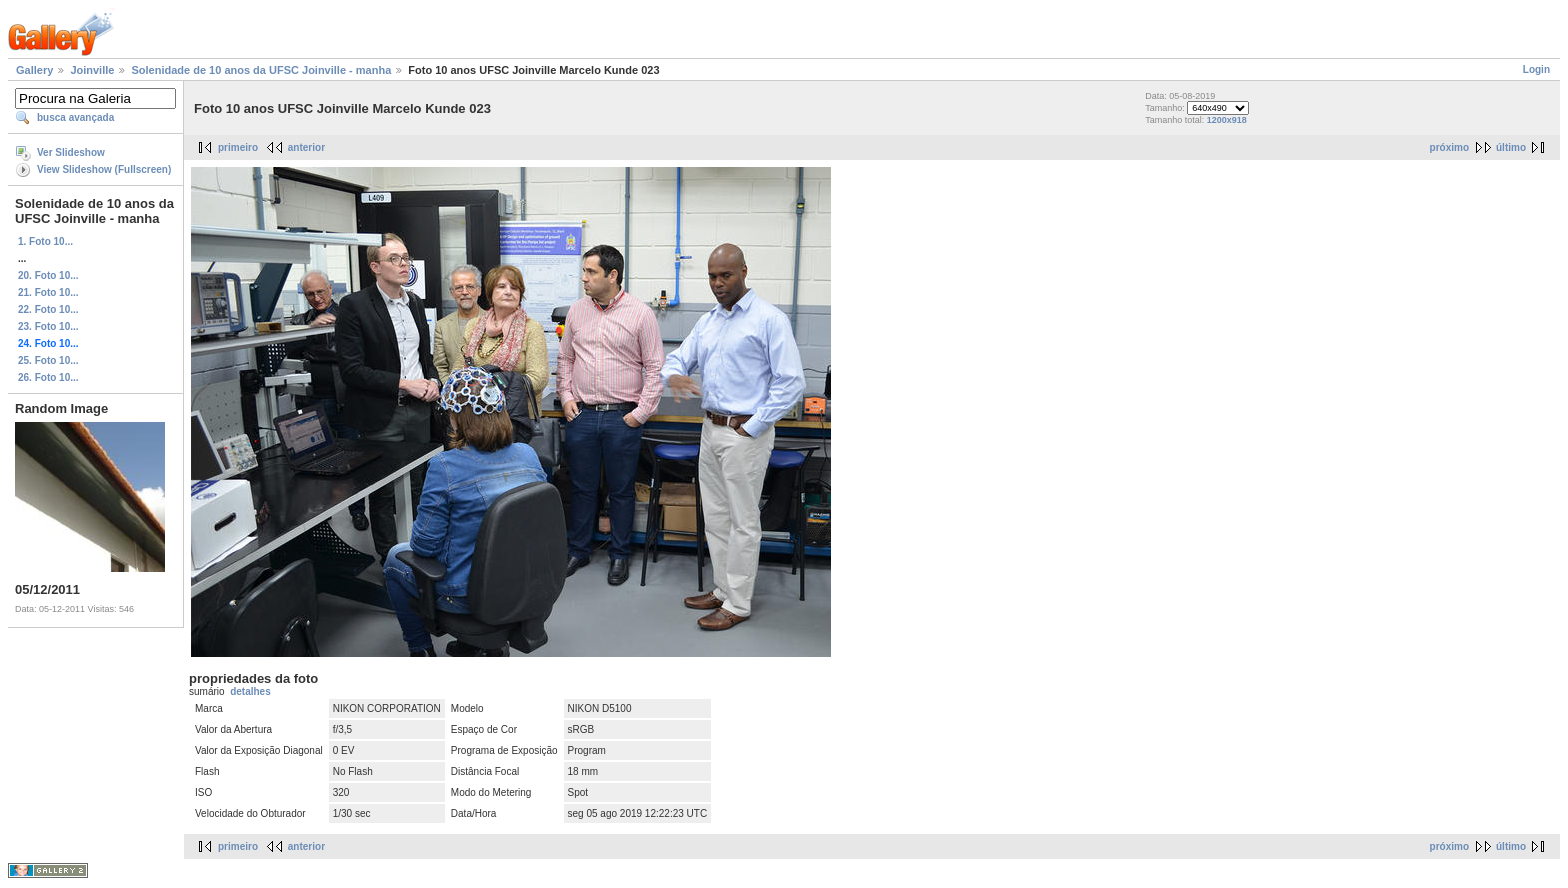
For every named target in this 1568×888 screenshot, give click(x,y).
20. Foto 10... (48, 275)
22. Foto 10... (48, 309)
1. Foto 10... (45, 241)
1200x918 (1227, 120)
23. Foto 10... (48, 326)
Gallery (34, 70)
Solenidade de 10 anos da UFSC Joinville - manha (261, 70)
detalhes (250, 691)
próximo (1449, 147)
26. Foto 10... (48, 377)
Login (1536, 69)
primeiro (238, 147)
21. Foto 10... (48, 292)
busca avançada (75, 117)
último (1511, 147)
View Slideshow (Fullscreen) (104, 169)
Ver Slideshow (71, 152)
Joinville (92, 70)
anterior (306, 147)
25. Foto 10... (48, 360)
